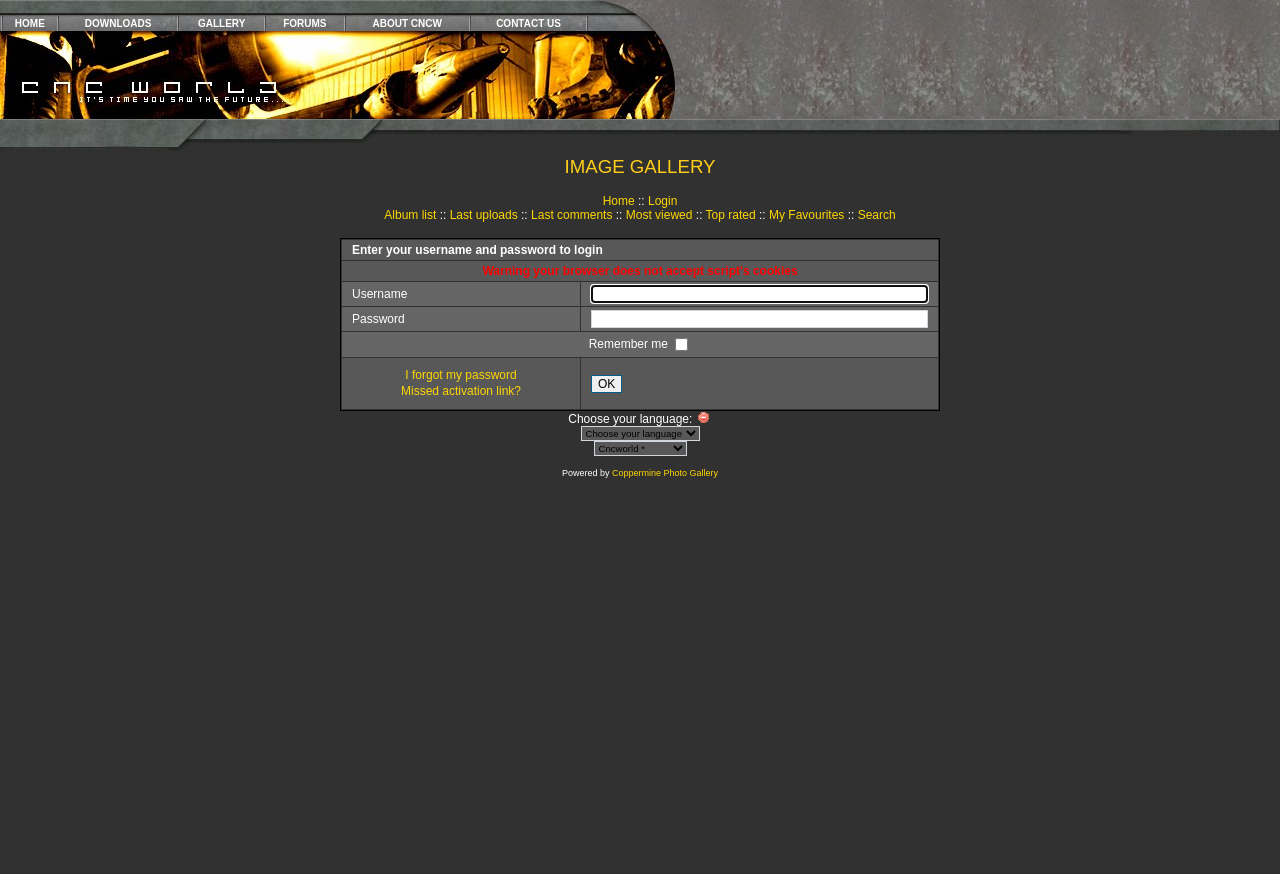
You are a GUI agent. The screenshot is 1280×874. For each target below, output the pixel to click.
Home (619, 201)
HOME (30, 23)
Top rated (731, 215)
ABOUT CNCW (407, 23)
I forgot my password (460, 375)
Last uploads (484, 215)
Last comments (571, 215)
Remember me (630, 344)
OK (606, 384)
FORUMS (304, 23)
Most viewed (659, 215)
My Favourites (806, 215)
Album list (410, 215)
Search (877, 215)
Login (662, 201)
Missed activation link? (461, 391)
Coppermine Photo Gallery (665, 473)
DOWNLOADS (118, 23)
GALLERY (221, 23)
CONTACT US (528, 23)
